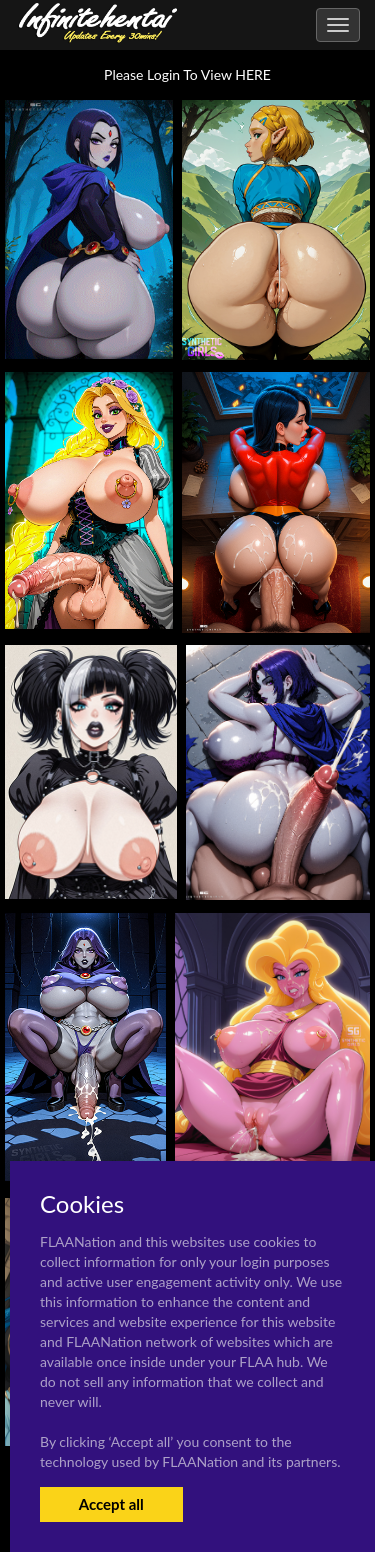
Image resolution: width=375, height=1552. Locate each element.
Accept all (111, 1504)
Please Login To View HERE (187, 74)
